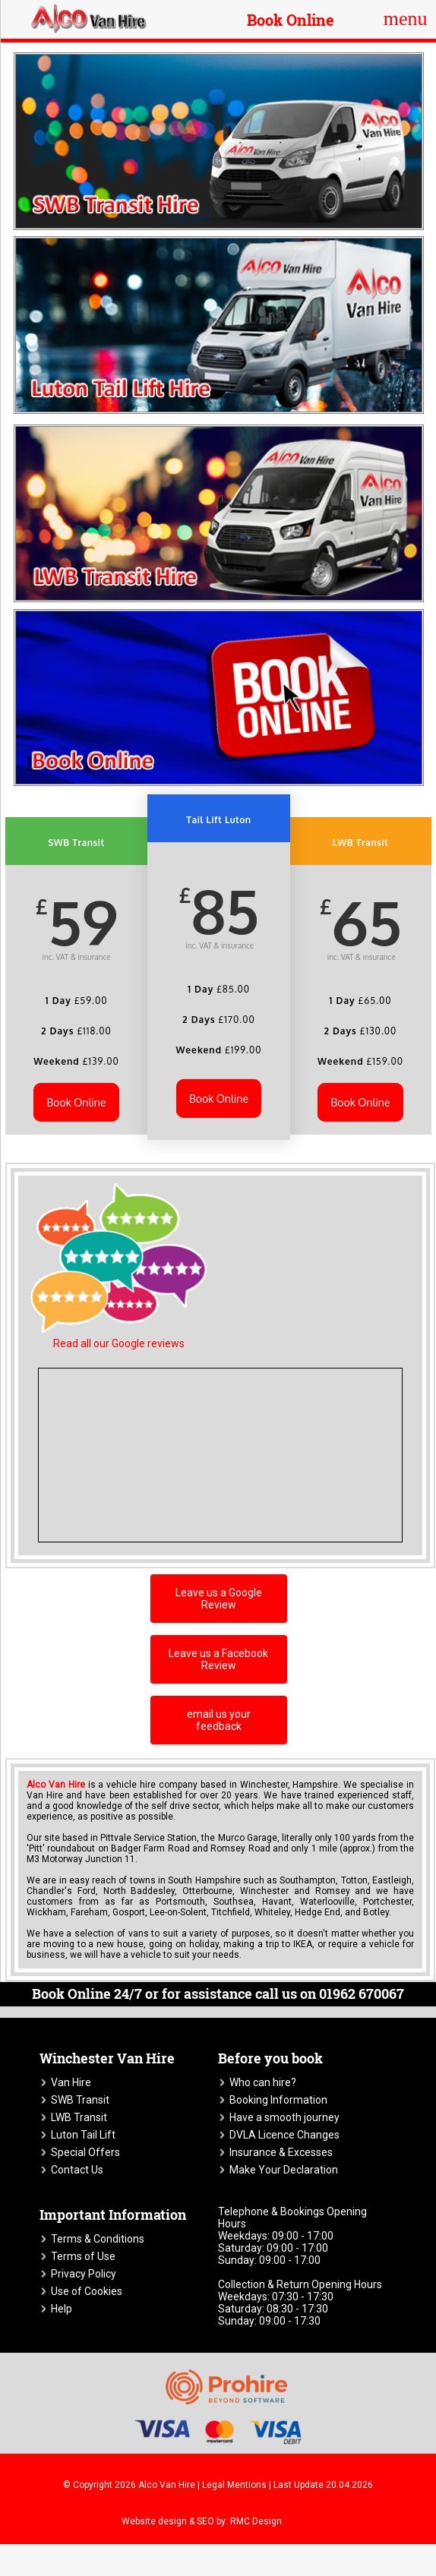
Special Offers (85, 2152)
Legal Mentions (234, 2485)
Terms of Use (83, 2256)
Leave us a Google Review (218, 1598)
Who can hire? (262, 2082)
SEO (205, 2521)
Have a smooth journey (284, 2117)
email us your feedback (219, 1720)
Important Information (112, 2214)
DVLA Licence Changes (284, 2135)
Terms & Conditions (97, 2239)
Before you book (270, 2058)
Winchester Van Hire (107, 2058)
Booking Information (278, 2100)
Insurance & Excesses (281, 2152)
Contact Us (77, 2170)
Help (61, 2309)
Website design (154, 2521)
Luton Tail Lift (83, 2135)
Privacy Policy (83, 2274)
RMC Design (256, 2521)
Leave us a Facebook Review (218, 1659)
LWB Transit (79, 2117)
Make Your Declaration (283, 2170)
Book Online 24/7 (87, 1993)
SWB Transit (80, 2100)
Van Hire (71, 2082)
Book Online (290, 20)
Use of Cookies (86, 2291)
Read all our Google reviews (119, 1343)
